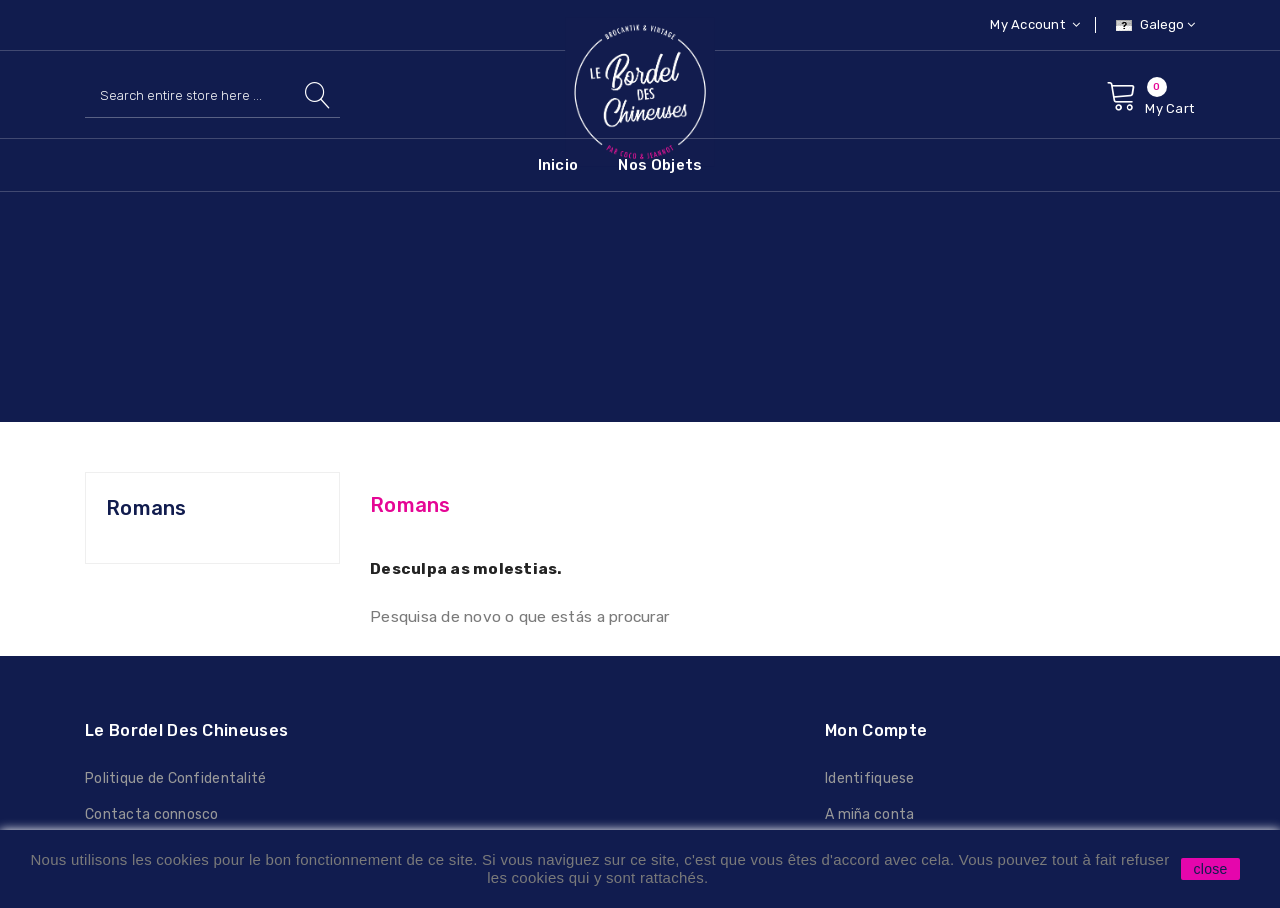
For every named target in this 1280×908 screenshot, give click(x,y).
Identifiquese (870, 778)
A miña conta (869, 814)
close (1211, 869)
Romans (146, 508)
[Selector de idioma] (1153, 24)
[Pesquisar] (212, 95)
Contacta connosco (152, 814)
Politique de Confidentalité (176, 778)
